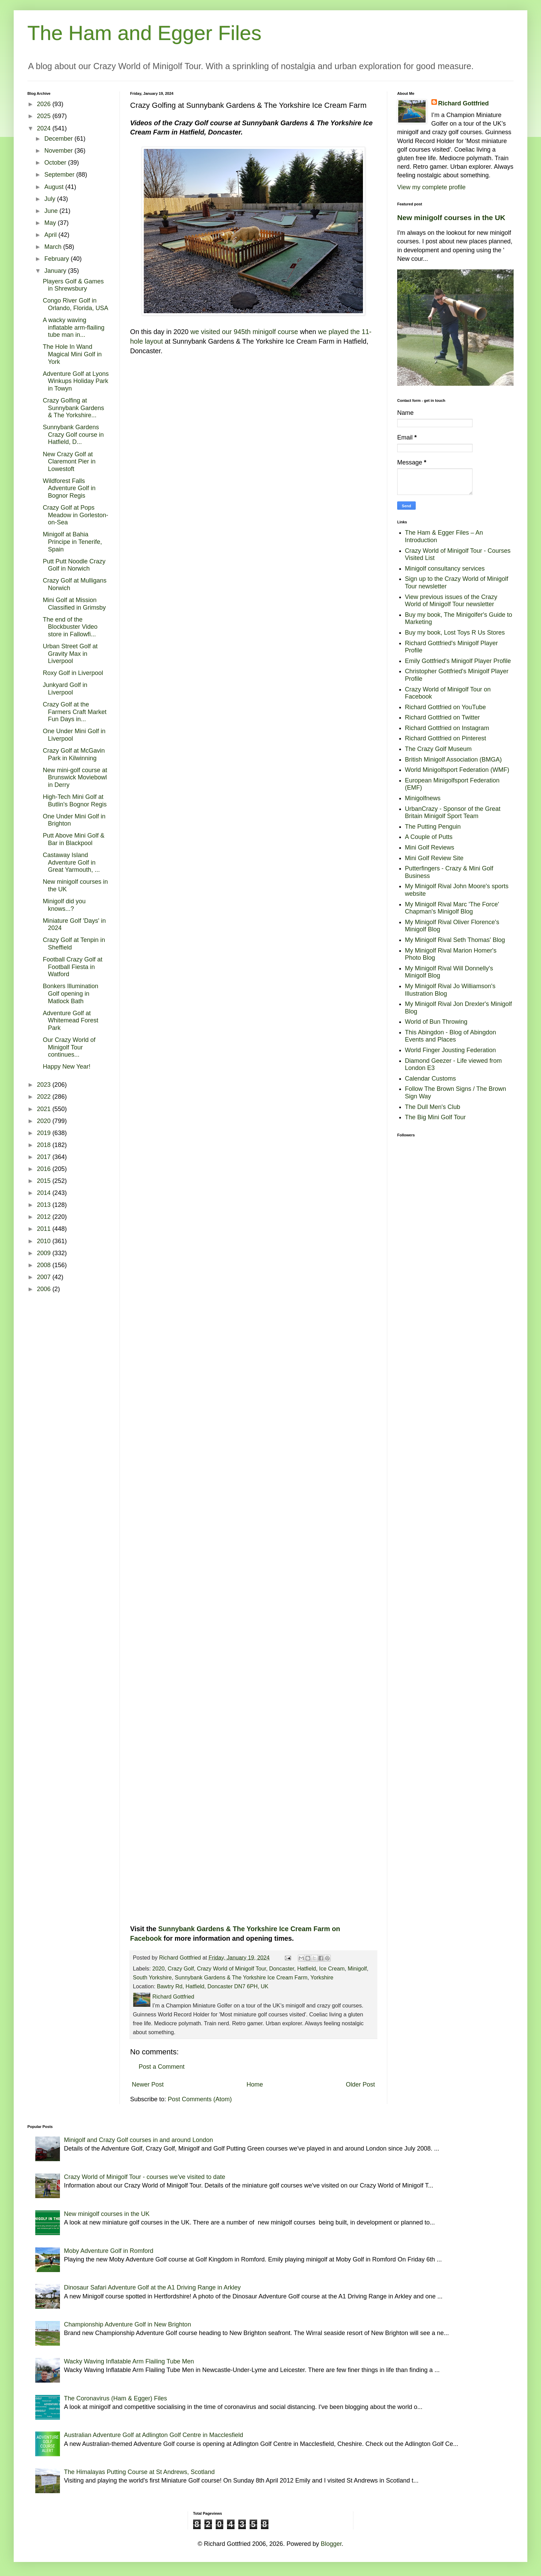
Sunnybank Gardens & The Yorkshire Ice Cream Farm (241, 1977)
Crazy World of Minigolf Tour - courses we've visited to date (144, 2176)
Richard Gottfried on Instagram (447, 728)
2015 (44, 1180)
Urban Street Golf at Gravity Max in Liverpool (70, 653)
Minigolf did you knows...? (64, 905)
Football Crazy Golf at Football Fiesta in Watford (72, 967)
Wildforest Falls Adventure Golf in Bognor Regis (69, 488)
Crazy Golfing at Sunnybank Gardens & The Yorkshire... (73, 408)
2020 (158, 1968)
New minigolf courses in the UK (451, 217)
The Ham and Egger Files (144, 33)
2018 (44, 1145)
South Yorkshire (152, 1977)
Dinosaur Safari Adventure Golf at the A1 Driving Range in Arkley (152, 2287)
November (59, 150)
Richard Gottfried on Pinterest (445, 738)
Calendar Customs (430, 1078)
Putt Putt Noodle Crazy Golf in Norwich (74, 565)
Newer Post (148, 2084)
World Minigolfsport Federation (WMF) (457, 769)
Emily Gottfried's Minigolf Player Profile (458, 661)
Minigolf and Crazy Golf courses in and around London (138, 2140)
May (51, 222)
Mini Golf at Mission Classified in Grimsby (74, 604)
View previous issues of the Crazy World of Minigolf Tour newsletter (451, 601)
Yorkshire (322, 1977)
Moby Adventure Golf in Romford (108, 2250)
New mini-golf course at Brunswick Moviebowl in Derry (75, 777)
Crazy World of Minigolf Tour (231, 1968)
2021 (44, 1109)
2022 (44, 1096)
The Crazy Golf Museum (438, 748)
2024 (44, 128)
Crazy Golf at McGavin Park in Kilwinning (74, 754)
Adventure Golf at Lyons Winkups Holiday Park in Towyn (76, 381)
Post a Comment (162, 2066)
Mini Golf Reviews (429, 847)
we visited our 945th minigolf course (244, 331)
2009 (44, 1253)
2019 (44, 1133)
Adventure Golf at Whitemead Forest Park (70, 1020)
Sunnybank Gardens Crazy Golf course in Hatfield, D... (73, 434)
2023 (44, 1084)
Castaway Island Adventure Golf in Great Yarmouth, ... (71, 862)
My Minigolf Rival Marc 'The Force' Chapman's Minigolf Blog (452, 908)
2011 (44, 1228)
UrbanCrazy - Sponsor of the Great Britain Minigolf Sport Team (453, 812)
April (51, 234)
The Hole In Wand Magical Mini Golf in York (72, 354)
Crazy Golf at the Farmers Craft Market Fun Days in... (74, 712)
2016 (44, 1168)
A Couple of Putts (429, 836)
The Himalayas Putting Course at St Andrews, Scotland (139, 2472)
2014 (44, 1192)
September (60, 174)
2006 (44, 1289)
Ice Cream (332, 1968)
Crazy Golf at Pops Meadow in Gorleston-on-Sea (75, 515)
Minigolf (357, 1968)
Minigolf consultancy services (445, 568)
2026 (44, 104)
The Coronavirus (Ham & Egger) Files (115, 2398)
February (57, 258)
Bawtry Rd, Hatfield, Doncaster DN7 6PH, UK (212, 1986)
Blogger (331, 2543)
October (56, 162)
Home (255, 2084)
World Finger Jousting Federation (450, 1050)
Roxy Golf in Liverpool (73, 672)
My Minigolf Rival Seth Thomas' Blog (455, 939)
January (56, 270)
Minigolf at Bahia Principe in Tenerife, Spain (72, 541)
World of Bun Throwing (436, 1021)
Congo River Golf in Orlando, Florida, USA (75, 304)
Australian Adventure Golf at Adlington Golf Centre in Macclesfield (153, 2435)
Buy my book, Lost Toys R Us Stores (455, 632)
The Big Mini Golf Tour (435, 1117)
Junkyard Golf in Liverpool (65, 688)
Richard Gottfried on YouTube (445, 707)
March (53, 246)
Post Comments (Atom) (200, 2099)
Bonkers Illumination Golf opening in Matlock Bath (70, 993)
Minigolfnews (423, 798)
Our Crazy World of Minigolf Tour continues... (69, 1047)
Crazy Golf (181, 1968)
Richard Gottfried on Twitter (442, 717)
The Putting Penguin (433, 826)
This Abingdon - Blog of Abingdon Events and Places (450, 1036)
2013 (44, 1204)
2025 (44, 116)
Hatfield (306, 1968)
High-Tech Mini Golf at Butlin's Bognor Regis (75, 800)
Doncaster (281, 1968)
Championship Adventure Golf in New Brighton (127, 2324)
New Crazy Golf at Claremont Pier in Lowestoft (69, 461)
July (50, 198)
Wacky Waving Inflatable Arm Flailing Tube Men (129, 2361)
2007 (44, 1277)
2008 (44, 1265)
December (59, 138)
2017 (44, 1156)
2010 (44, 1241)
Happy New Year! (66, 1066)
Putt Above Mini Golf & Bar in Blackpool (73, 839)
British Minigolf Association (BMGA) (453, 759)
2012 (44, 1216)
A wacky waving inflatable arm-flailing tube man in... (73, 327)
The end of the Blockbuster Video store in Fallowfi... (70, 627)
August (54, 186)
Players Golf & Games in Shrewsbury (73, 285)
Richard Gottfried (463, 103)
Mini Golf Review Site (434, 858)
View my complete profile (431, 187)
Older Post (360, 2084)
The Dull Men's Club (433, 1107)
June (51, 210)
